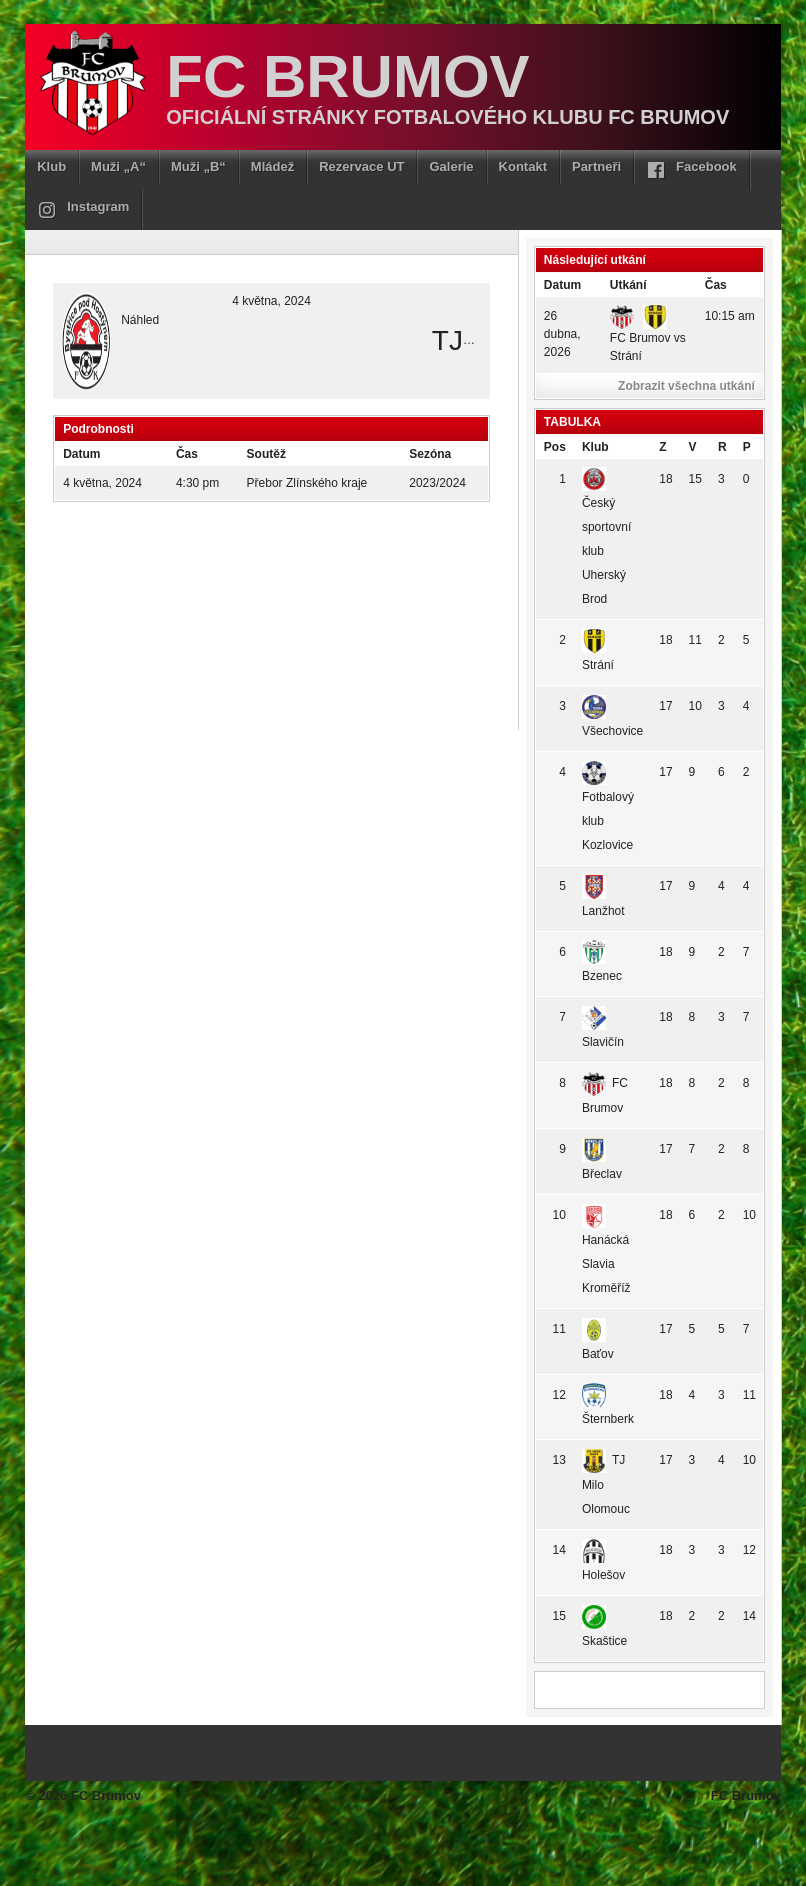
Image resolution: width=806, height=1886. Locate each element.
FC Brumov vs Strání (648, 336)
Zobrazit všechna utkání (686, 386)
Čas (716, 285)
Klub (51, 166)
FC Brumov (347, 76)
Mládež (272, 166)
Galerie (451, 166)
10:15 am (730, 316)
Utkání (628, 285)
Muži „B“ (198, 166)
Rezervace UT (361, 166)
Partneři (596, 166)
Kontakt (523, 166)
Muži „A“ (118, 166)
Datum (562, 285)
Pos (555, 447)
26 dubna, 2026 (562, 334)
